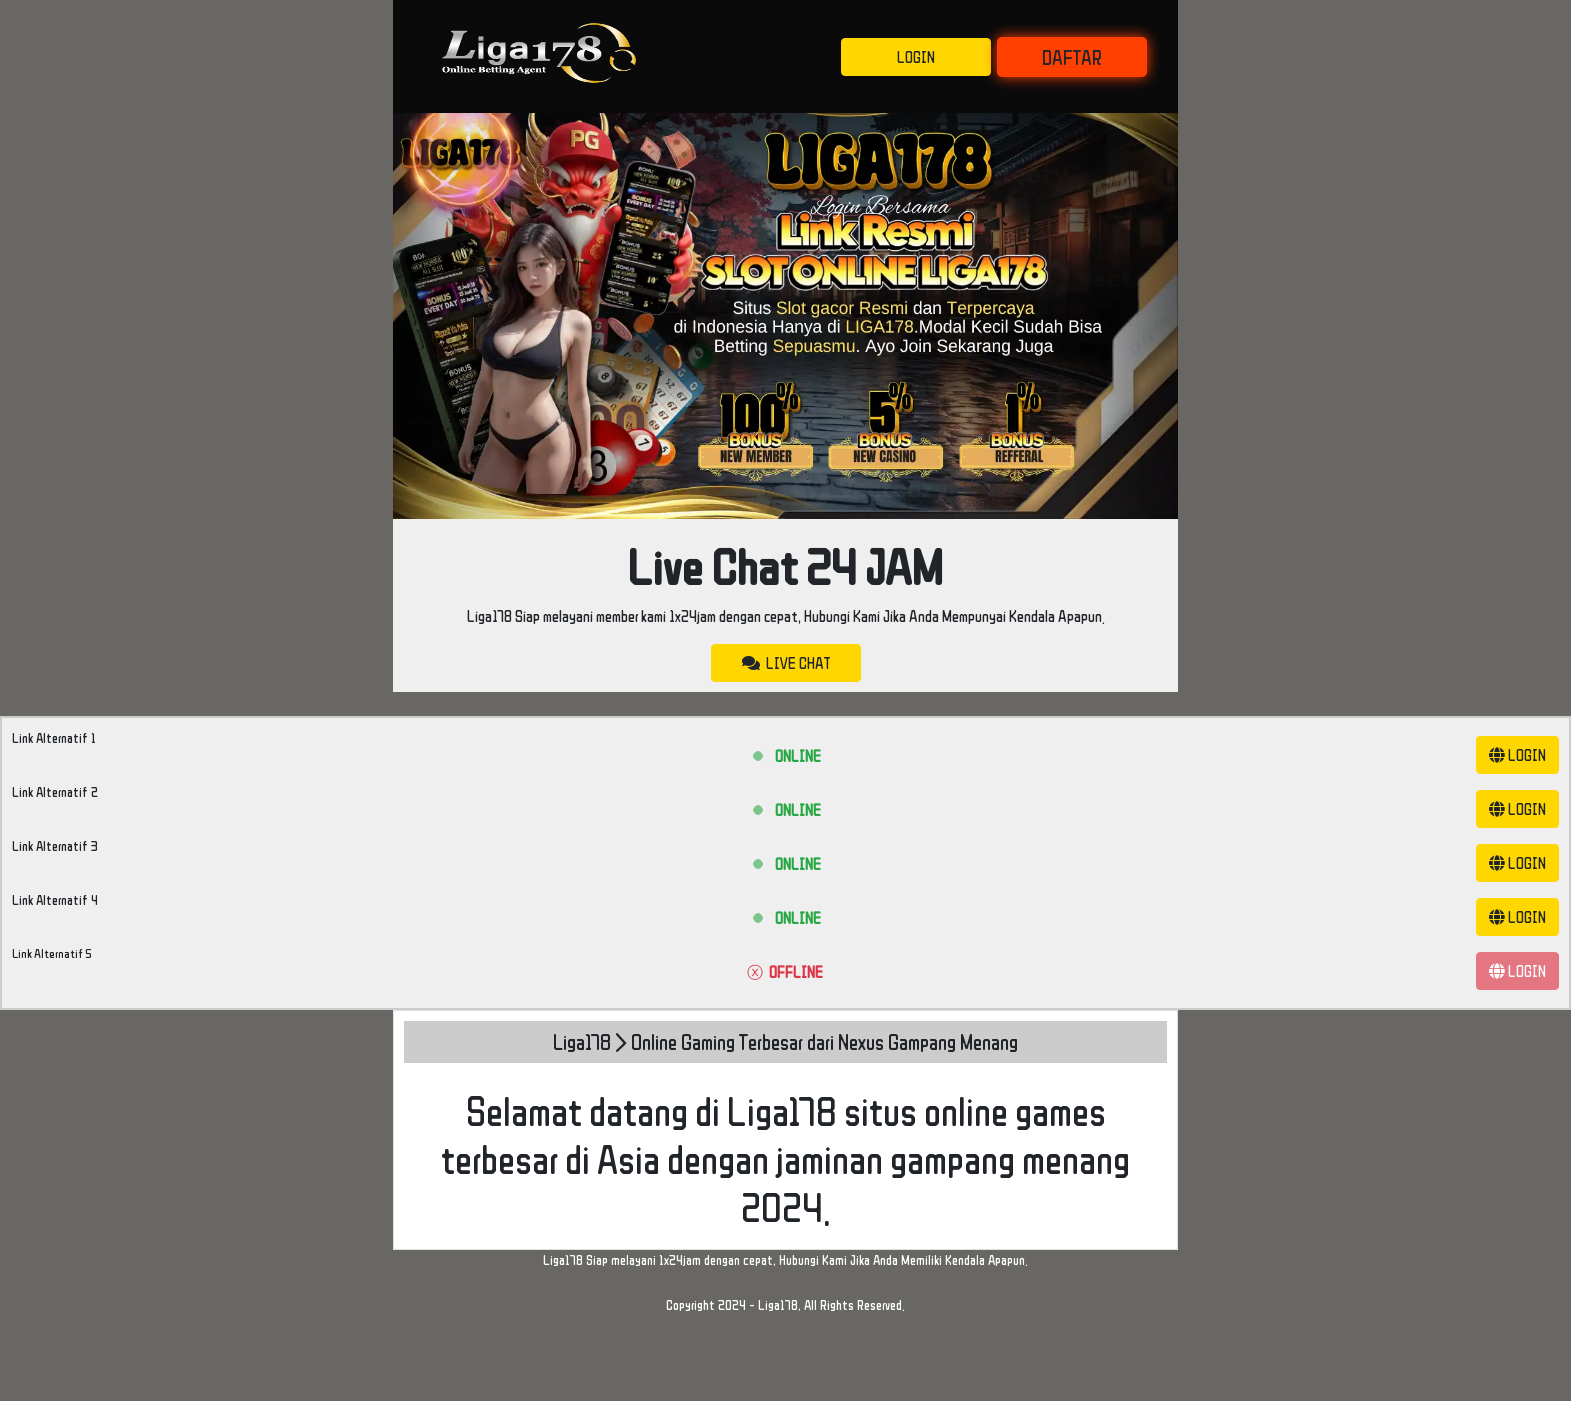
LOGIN (916, 57)
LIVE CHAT (786, 663)
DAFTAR (1072, 57)
